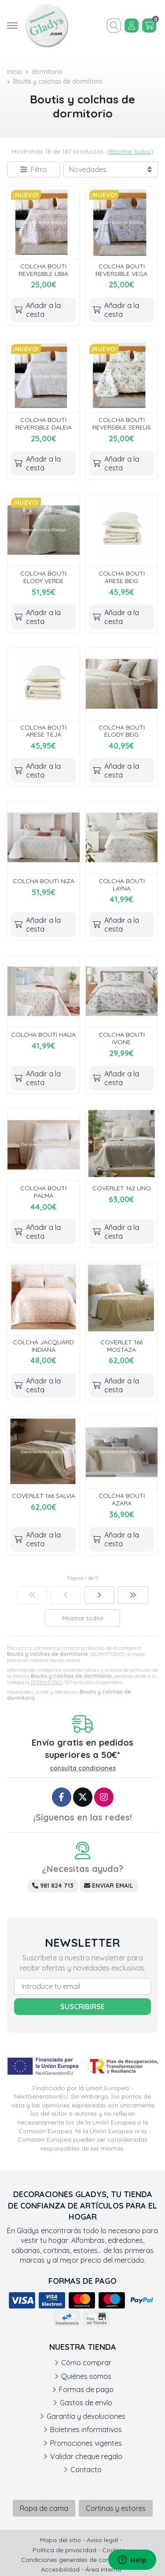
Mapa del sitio (60, 2540)
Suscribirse (82, 2006)
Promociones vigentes (86, 2443)
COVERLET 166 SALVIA (43, 1496)
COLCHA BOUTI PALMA (43, 1192)
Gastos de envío (86, 2402)
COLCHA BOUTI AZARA (122, 1499)
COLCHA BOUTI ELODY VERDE (43, 577)
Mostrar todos (130, 151)
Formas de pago (86, 2389)
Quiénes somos (86, 2376)
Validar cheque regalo (86, 2456)
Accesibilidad (60, 2569)
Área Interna (103, 2569)
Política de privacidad (64, 2550)
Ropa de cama (44, 2508)
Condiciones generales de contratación (78, 2560)
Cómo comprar (86, 2362)
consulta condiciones (83, 1768)
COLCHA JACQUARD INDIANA (43, 1346)
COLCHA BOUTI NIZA (43, 881)
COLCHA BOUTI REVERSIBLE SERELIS (121, 423)
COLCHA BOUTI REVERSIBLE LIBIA (43, 270)
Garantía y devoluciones (86, 2416)
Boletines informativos (86, 2429)
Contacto (86, 2469)
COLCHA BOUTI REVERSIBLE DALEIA (43, 423)
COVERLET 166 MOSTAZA (121, 1346)
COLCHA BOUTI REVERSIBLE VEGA (121, 270)
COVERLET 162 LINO (121, 1188)
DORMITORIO (46, 1682)
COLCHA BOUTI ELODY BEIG (122, 731)
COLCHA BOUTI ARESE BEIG (122, 577)
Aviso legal (102, 2540)
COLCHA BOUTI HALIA (43, 1034)
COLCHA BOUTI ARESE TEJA (43, 731)
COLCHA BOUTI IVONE (122, 1038)
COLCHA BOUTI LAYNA (122, 884)
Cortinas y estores (116, 2508)
